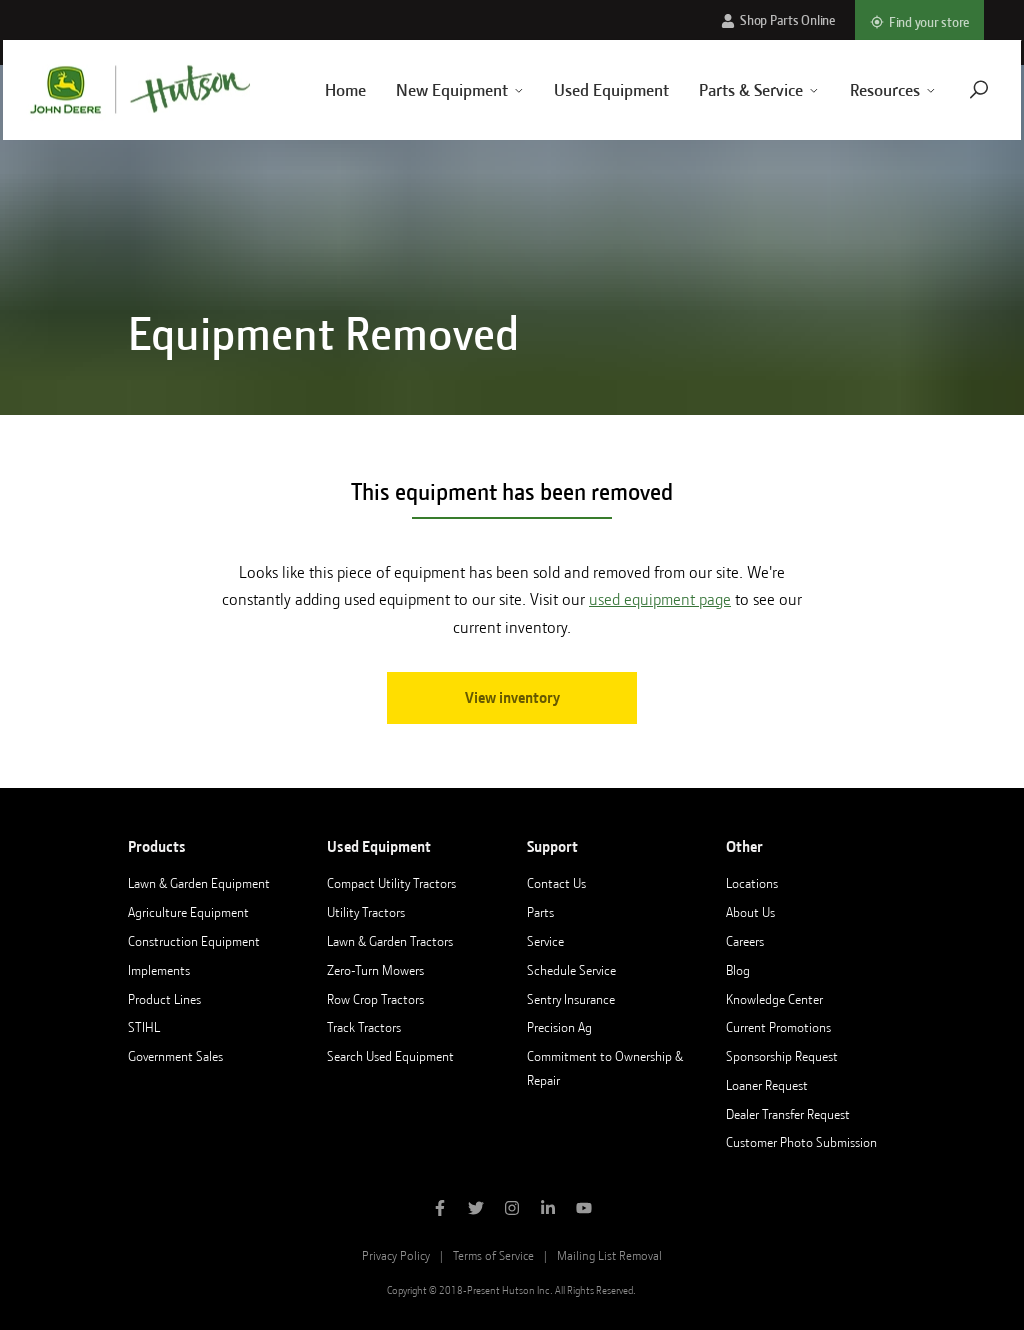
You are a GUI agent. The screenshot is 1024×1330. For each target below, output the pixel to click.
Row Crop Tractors (375, 999)
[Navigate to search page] (957, 89)
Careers (745, 941)
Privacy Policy (396, 1255)
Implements (159, 970)
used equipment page (660, 599)
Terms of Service (493, 1255)
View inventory (512, 698)
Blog (738, 970)
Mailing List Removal (609, 1255)
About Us (750, 912)
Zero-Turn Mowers (375, 970)
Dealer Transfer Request (788, 1114)
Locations (752, 883)
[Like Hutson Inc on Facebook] (440, 1210)
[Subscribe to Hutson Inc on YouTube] (584, 1210)
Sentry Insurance (571, 999)
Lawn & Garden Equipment (199, 883)
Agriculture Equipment (188, 912)
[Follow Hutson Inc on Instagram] (512, 1210)
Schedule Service (571, 970)
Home (323, 90)
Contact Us (556, 883)
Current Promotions (778, 1027)
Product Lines (164, 999)
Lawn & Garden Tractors (390, 941)
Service (545, 941)
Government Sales (175, 1056)
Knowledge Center (774, 999)
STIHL (144, 1027)
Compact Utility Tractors (391, 883)
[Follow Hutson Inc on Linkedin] (548, 1210)
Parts (540, 912)
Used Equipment (590, 90)
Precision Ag (559, 1027)
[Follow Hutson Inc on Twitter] (476, 1210)
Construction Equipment (194, 941)
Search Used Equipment (390, 1056)
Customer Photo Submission (801, 1142)
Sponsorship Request (782, 1056)
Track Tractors (364, 1027)
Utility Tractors (366, 912)
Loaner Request (767, 1085)
